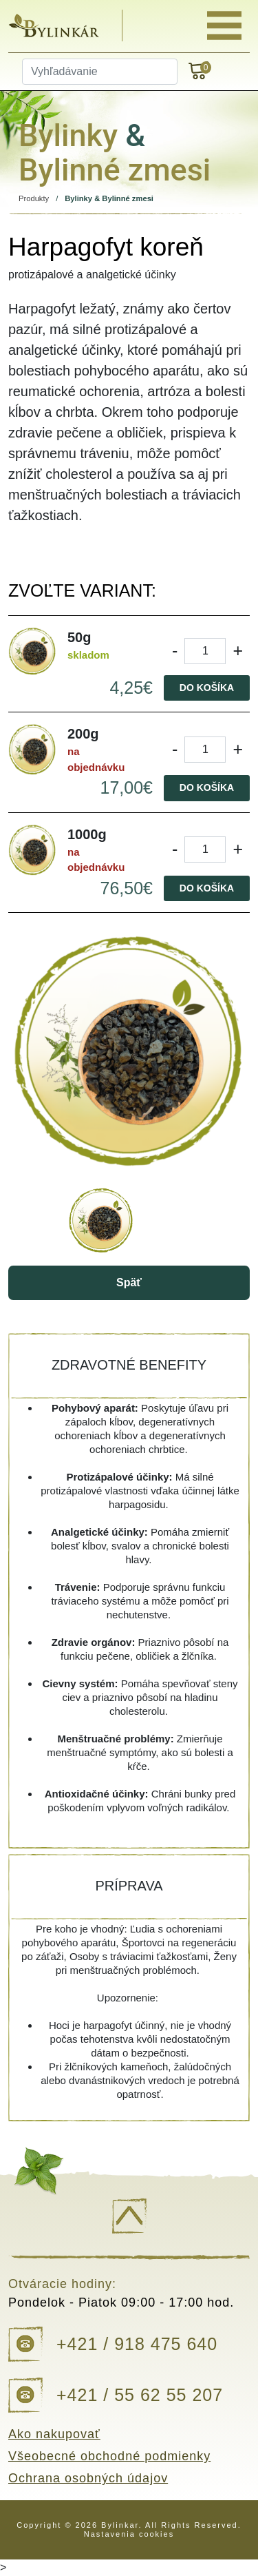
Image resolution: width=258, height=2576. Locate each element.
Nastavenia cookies (129, 2534)
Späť (129, 1282)
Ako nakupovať (54, 2434)
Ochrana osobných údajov (88, 2478)
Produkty (34, 198)
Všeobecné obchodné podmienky (109, 2456)
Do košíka (207, 687)
